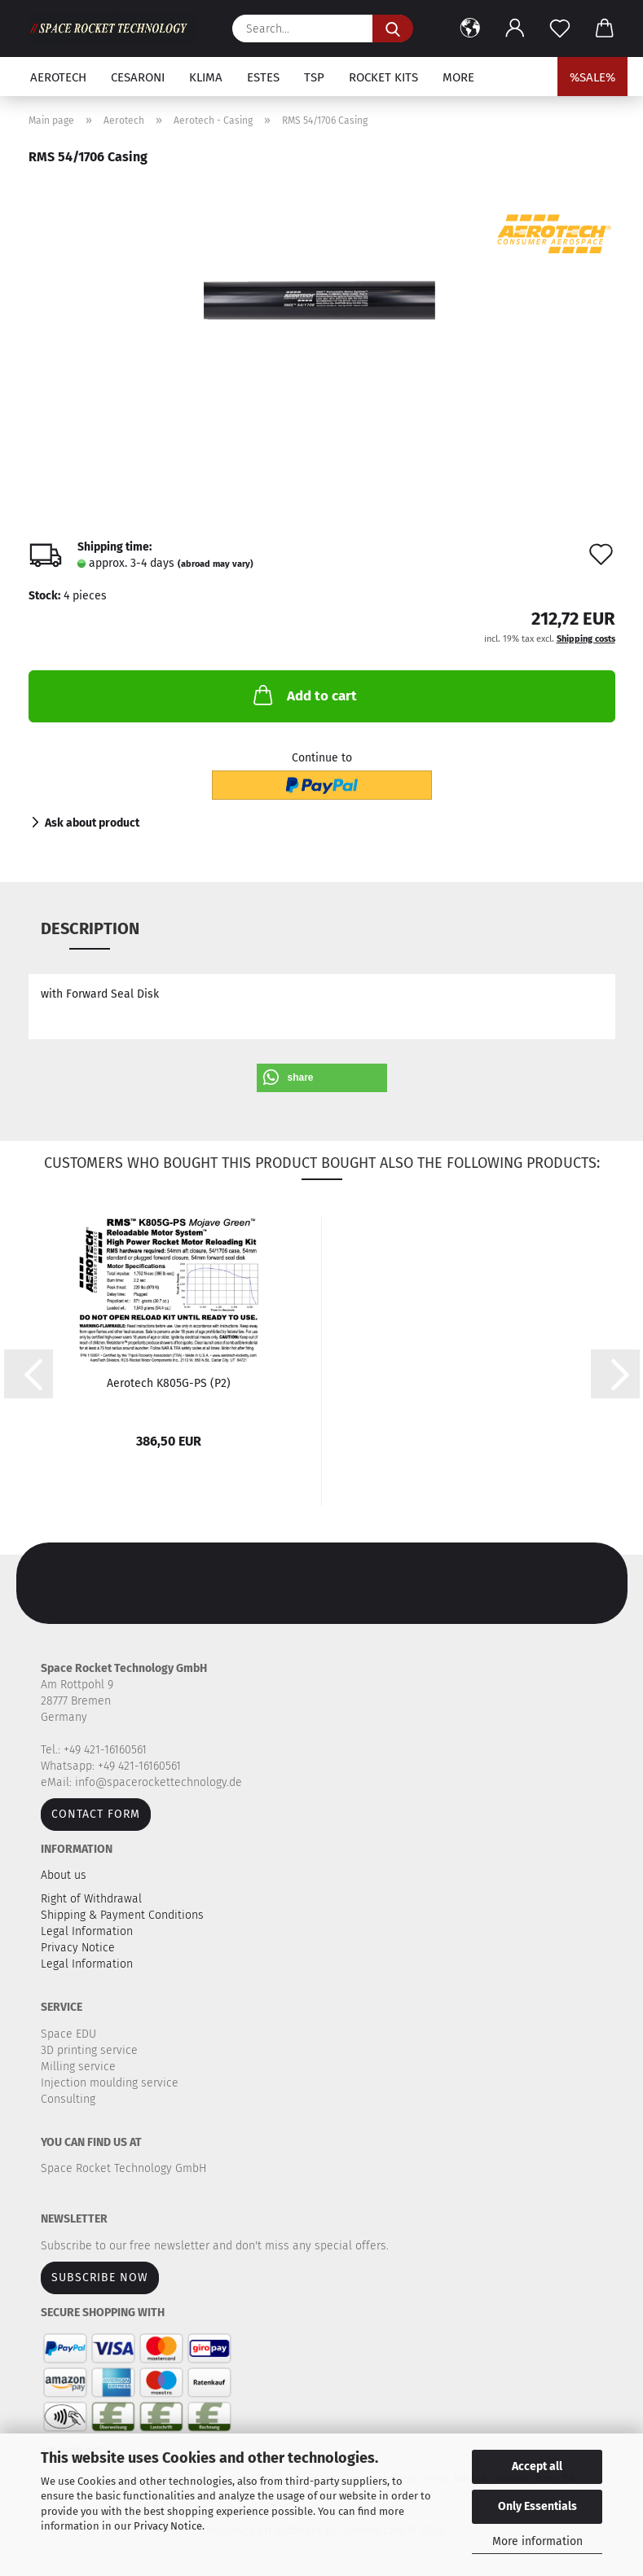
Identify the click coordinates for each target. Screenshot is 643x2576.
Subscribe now (99, 2277)
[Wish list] (560, 28)
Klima (205, 77)
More (458, 77)
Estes (263, 77)
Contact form (95, 1814)
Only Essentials (537, 2506)
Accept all (537, 2466)
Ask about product (92, 823)
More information (537, 2541)
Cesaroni (138, 77)
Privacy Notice (168, 2526)
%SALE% (592, 77)
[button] (470, 28)
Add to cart (303, 695)
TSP (314, 77)
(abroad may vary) (215, 564)
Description (90, 928)
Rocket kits (383, 77)
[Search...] (392, 28)
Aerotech (58, 77)
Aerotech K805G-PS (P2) (169, 1383)
